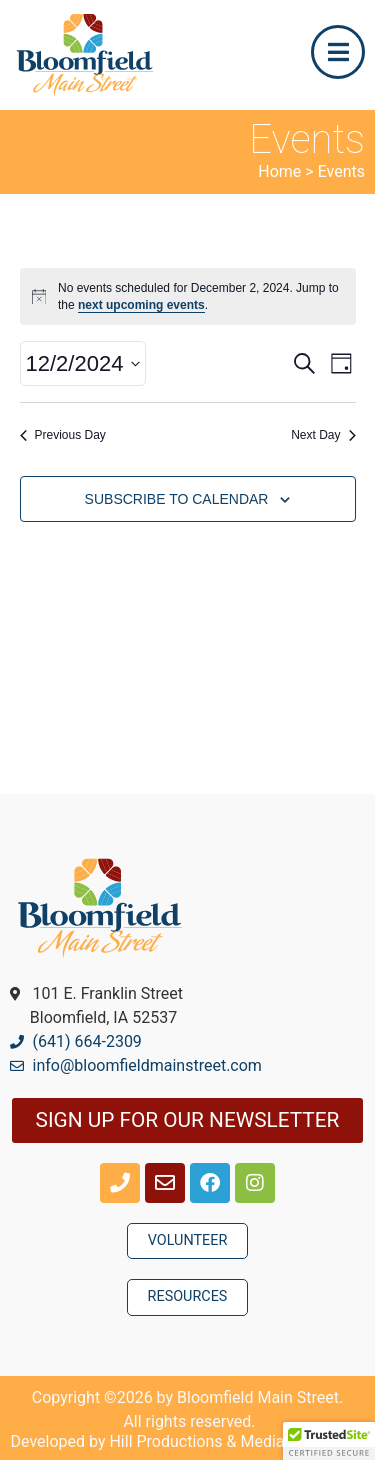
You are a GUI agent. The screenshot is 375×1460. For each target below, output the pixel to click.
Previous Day (63, 435)
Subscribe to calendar (177, 499)
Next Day (323, 435)
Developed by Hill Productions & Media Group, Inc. (188, 1441)
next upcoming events (141, 305)
